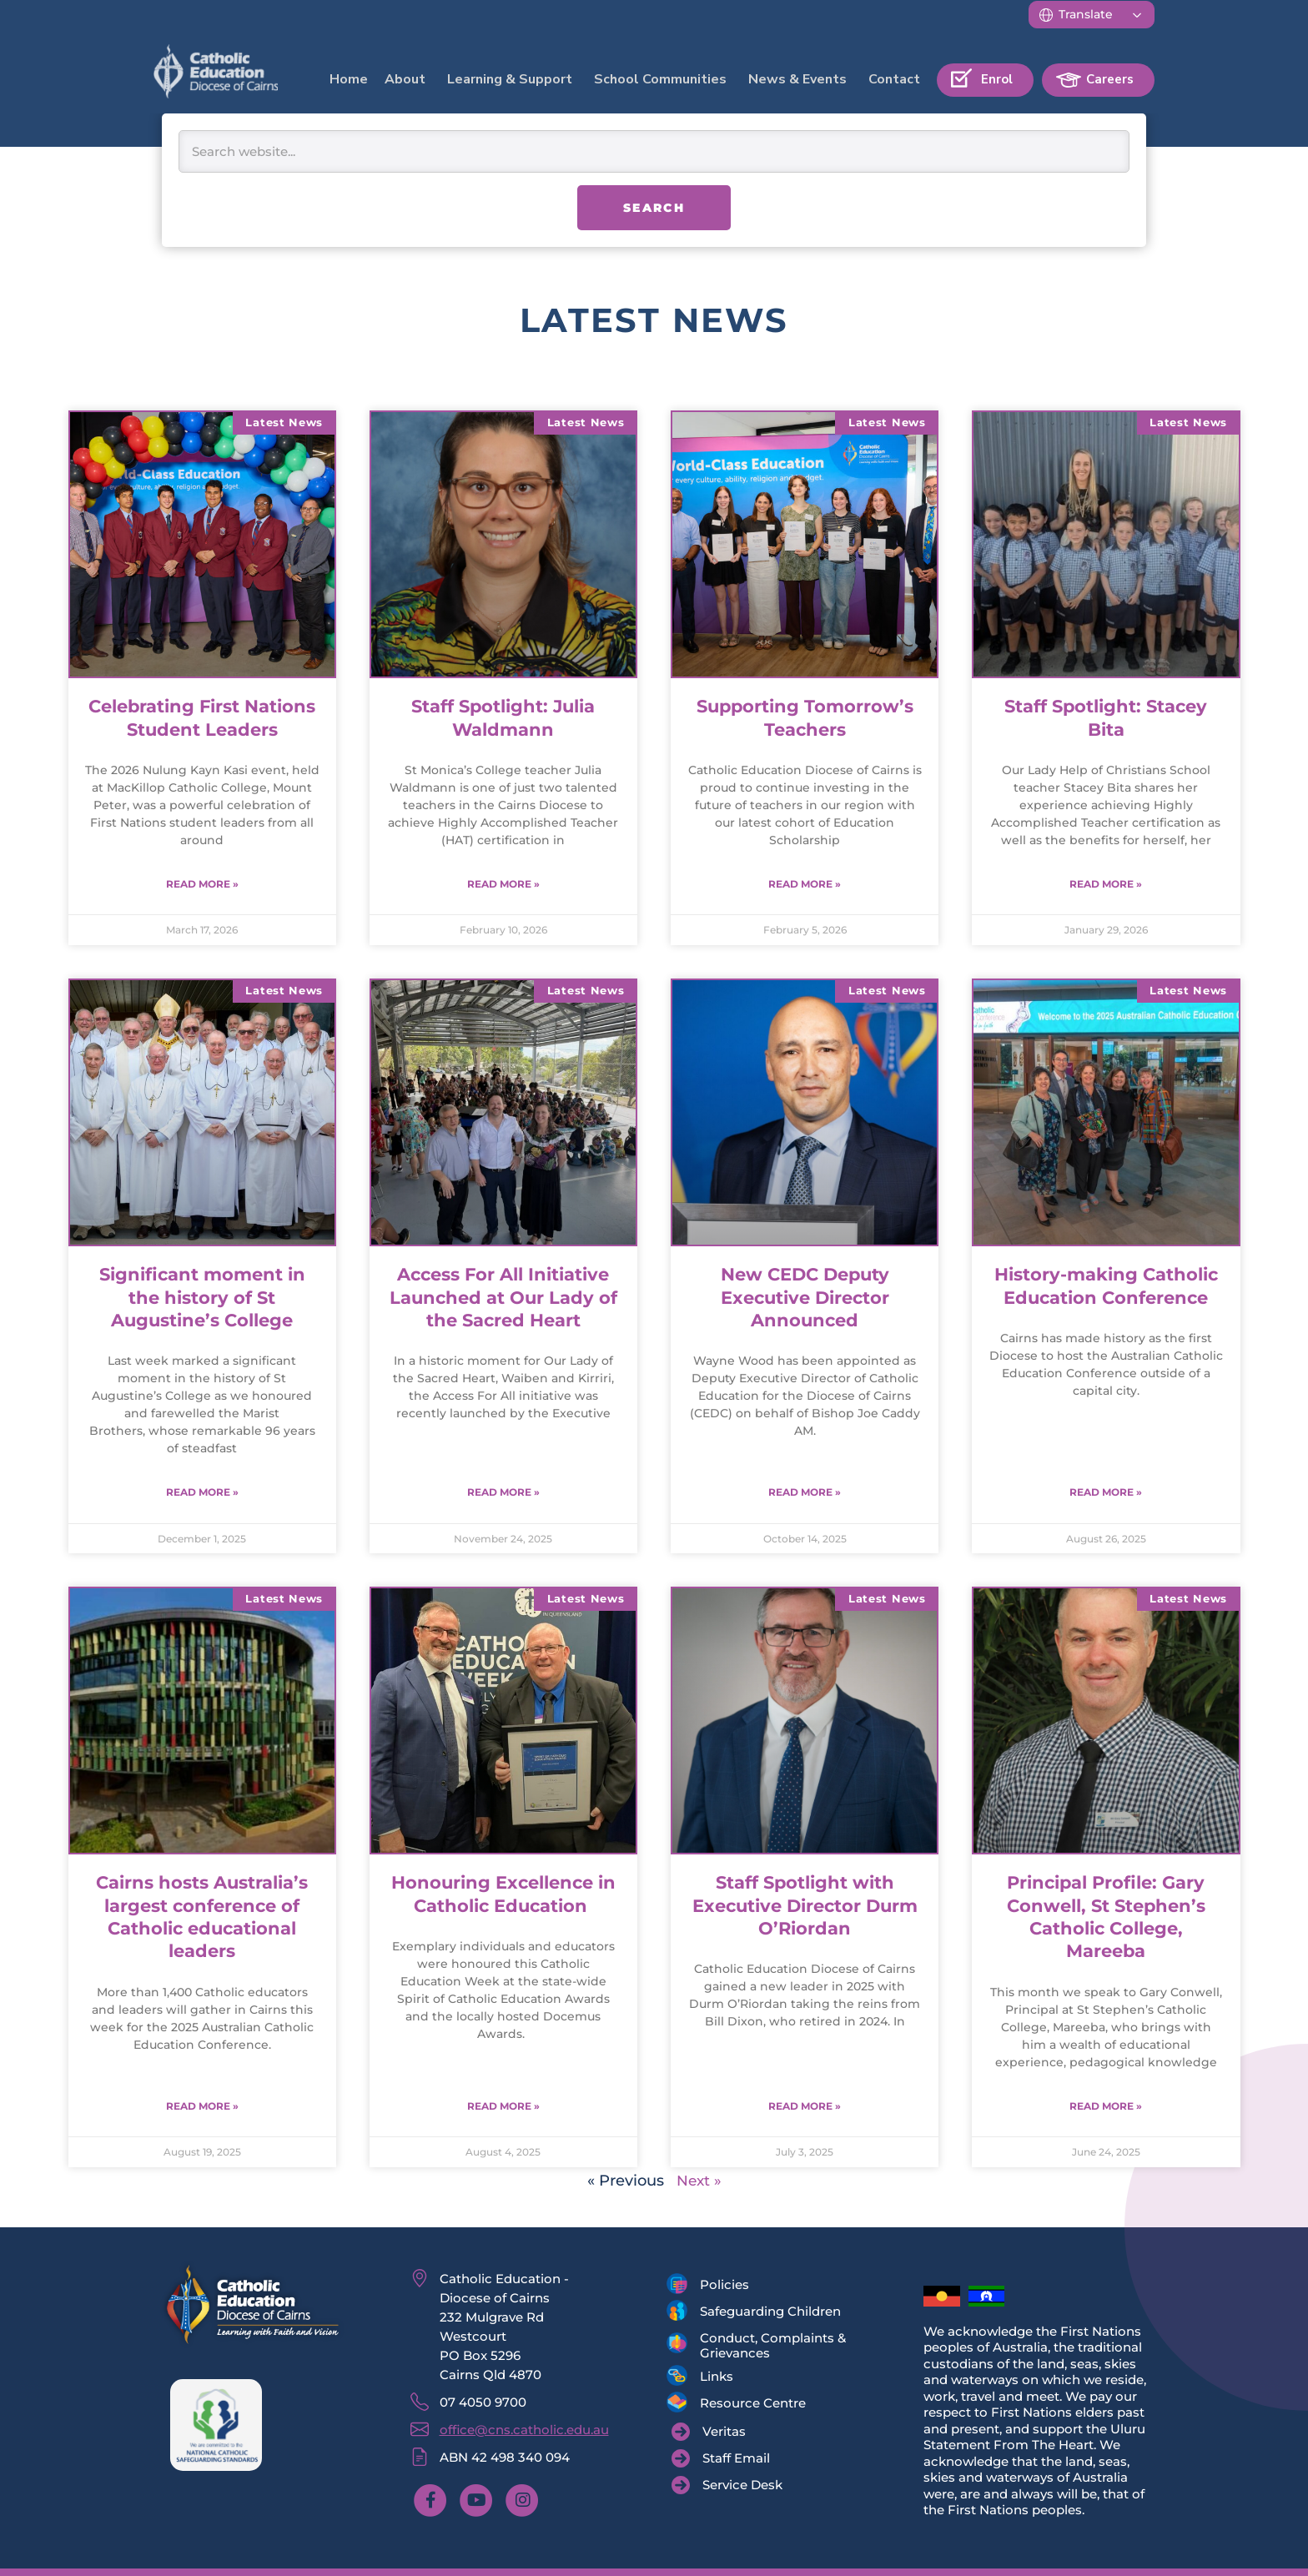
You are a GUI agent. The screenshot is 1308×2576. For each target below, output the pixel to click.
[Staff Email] (721, 2461)
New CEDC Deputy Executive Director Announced (805, 1298)
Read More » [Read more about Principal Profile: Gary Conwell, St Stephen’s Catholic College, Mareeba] (1105, 2108)
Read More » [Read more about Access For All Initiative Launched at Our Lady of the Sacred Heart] (503, 1493)
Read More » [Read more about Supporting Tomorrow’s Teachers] (804, 884)
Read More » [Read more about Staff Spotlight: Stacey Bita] (1105, 884)
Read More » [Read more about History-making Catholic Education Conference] (1105, 1493)
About (405, 79)
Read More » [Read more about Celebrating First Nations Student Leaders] (202, 884)
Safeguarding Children (770, 2314)
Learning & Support (509, 79)
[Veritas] (709, 2434)
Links (716, 2379)
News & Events (797, 79)
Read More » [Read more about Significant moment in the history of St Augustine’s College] (202, 1493)
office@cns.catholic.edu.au (524, 2432)
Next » (698, 2183)
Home (349, 79)
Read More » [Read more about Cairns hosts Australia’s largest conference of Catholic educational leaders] (202, 2108)
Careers (1110, 79)
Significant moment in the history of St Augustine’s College (202, 1298)
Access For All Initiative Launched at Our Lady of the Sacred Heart (503, 1298)
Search (654, 207)
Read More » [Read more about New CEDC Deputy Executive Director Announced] (804, 1493)
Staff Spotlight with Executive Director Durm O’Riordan (805, 1907)
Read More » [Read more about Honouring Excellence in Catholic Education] (503, 2108)
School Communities (660, 79)
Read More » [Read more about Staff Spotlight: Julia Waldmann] (503, 884)
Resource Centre (753, 2405)
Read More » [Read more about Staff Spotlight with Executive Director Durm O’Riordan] (804, 2108)
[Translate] (1092, 14)
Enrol (997, 79)
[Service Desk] (727, 2487)
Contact (894, 79)
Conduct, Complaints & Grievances (773, 2347)
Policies (724, 2287)
